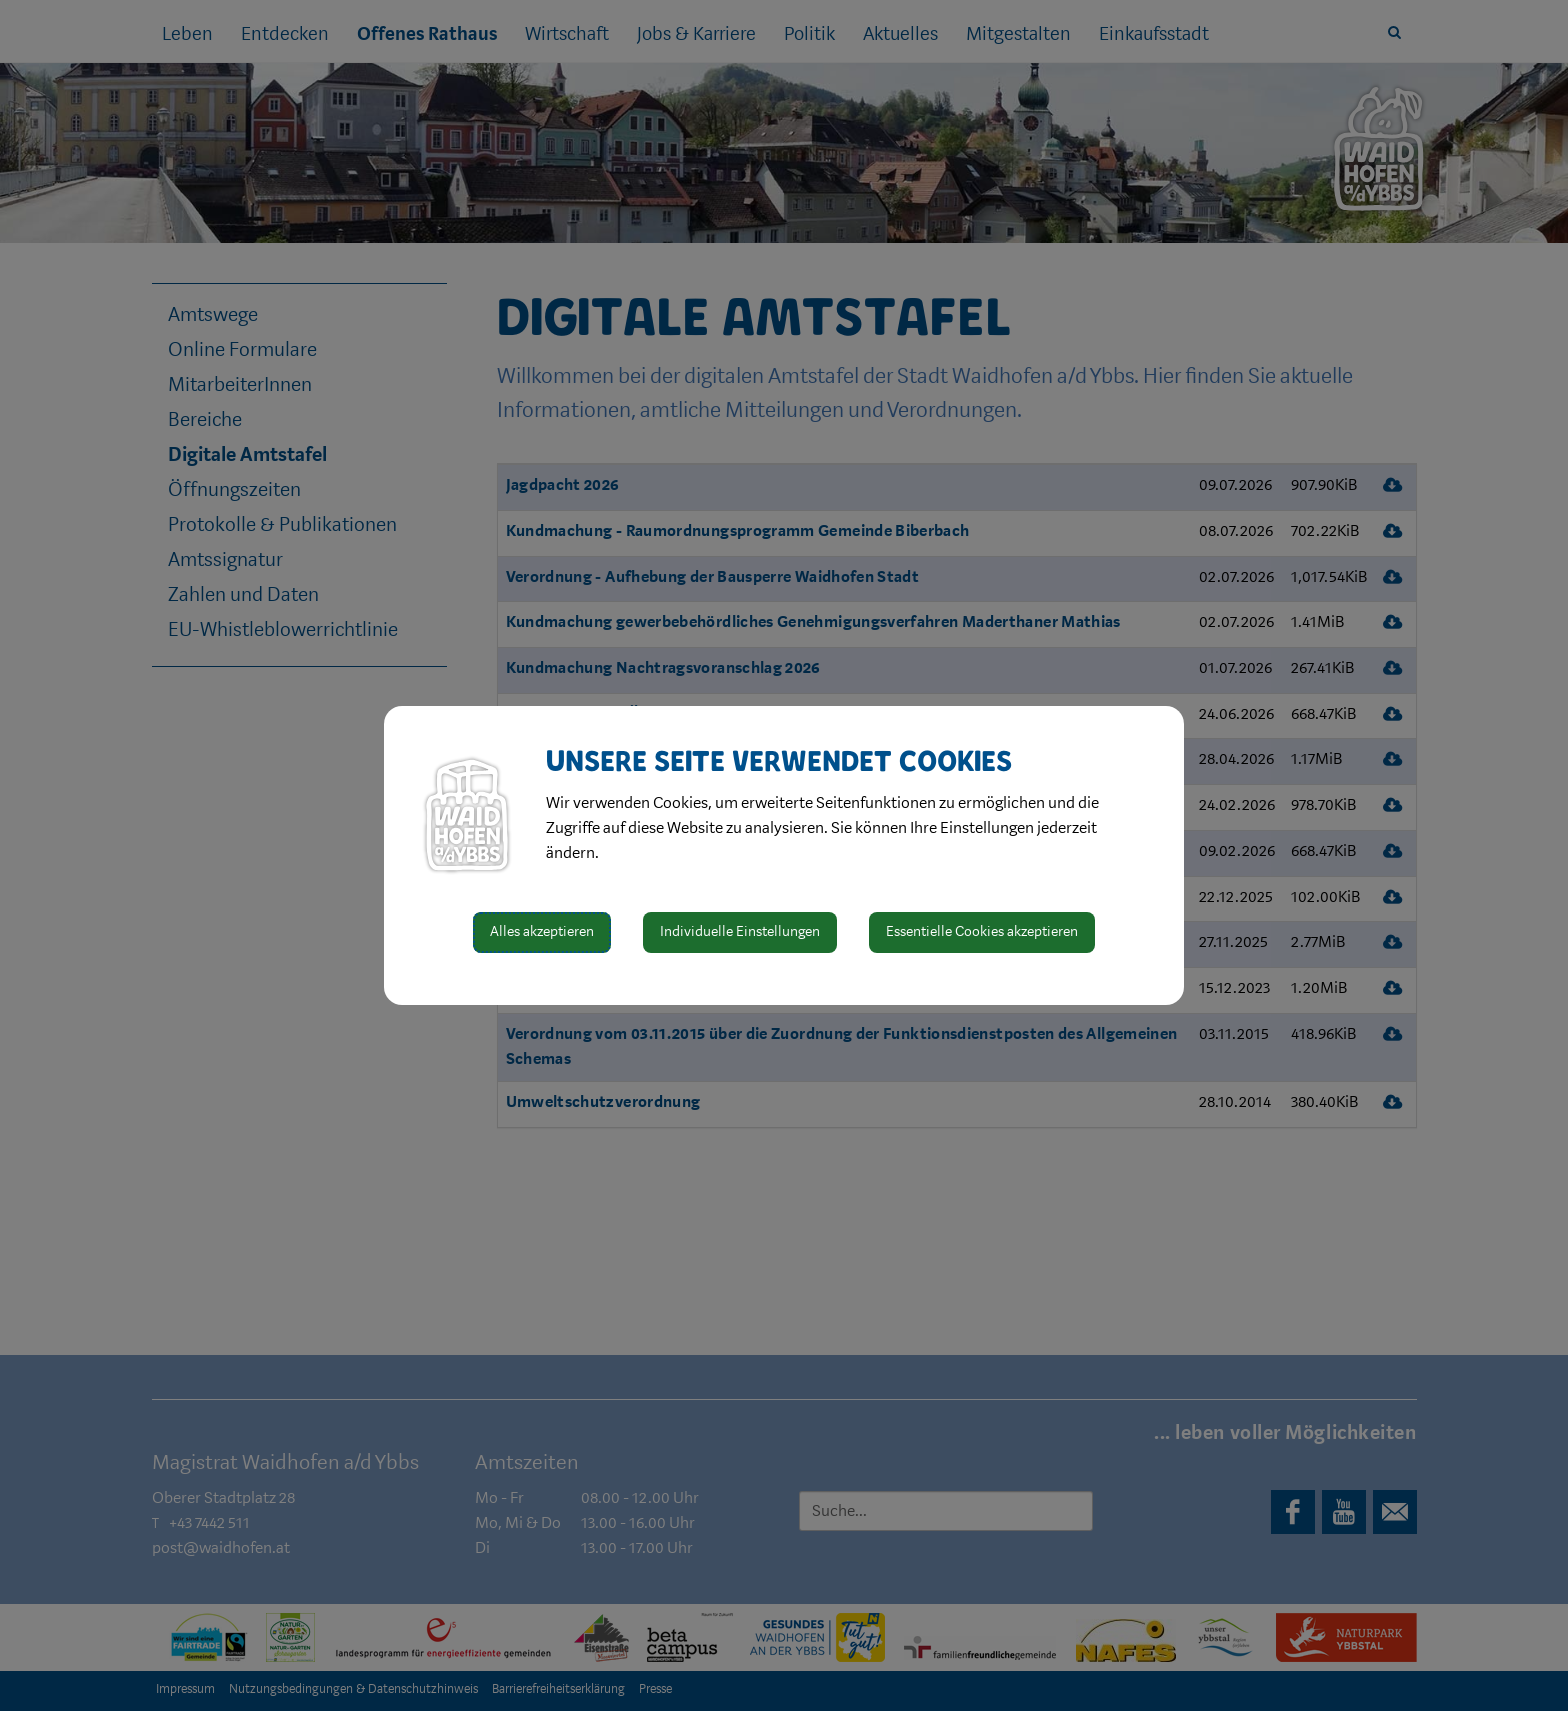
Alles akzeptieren (542, 931)
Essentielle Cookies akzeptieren (982, 931)
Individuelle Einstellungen (740, 931)
